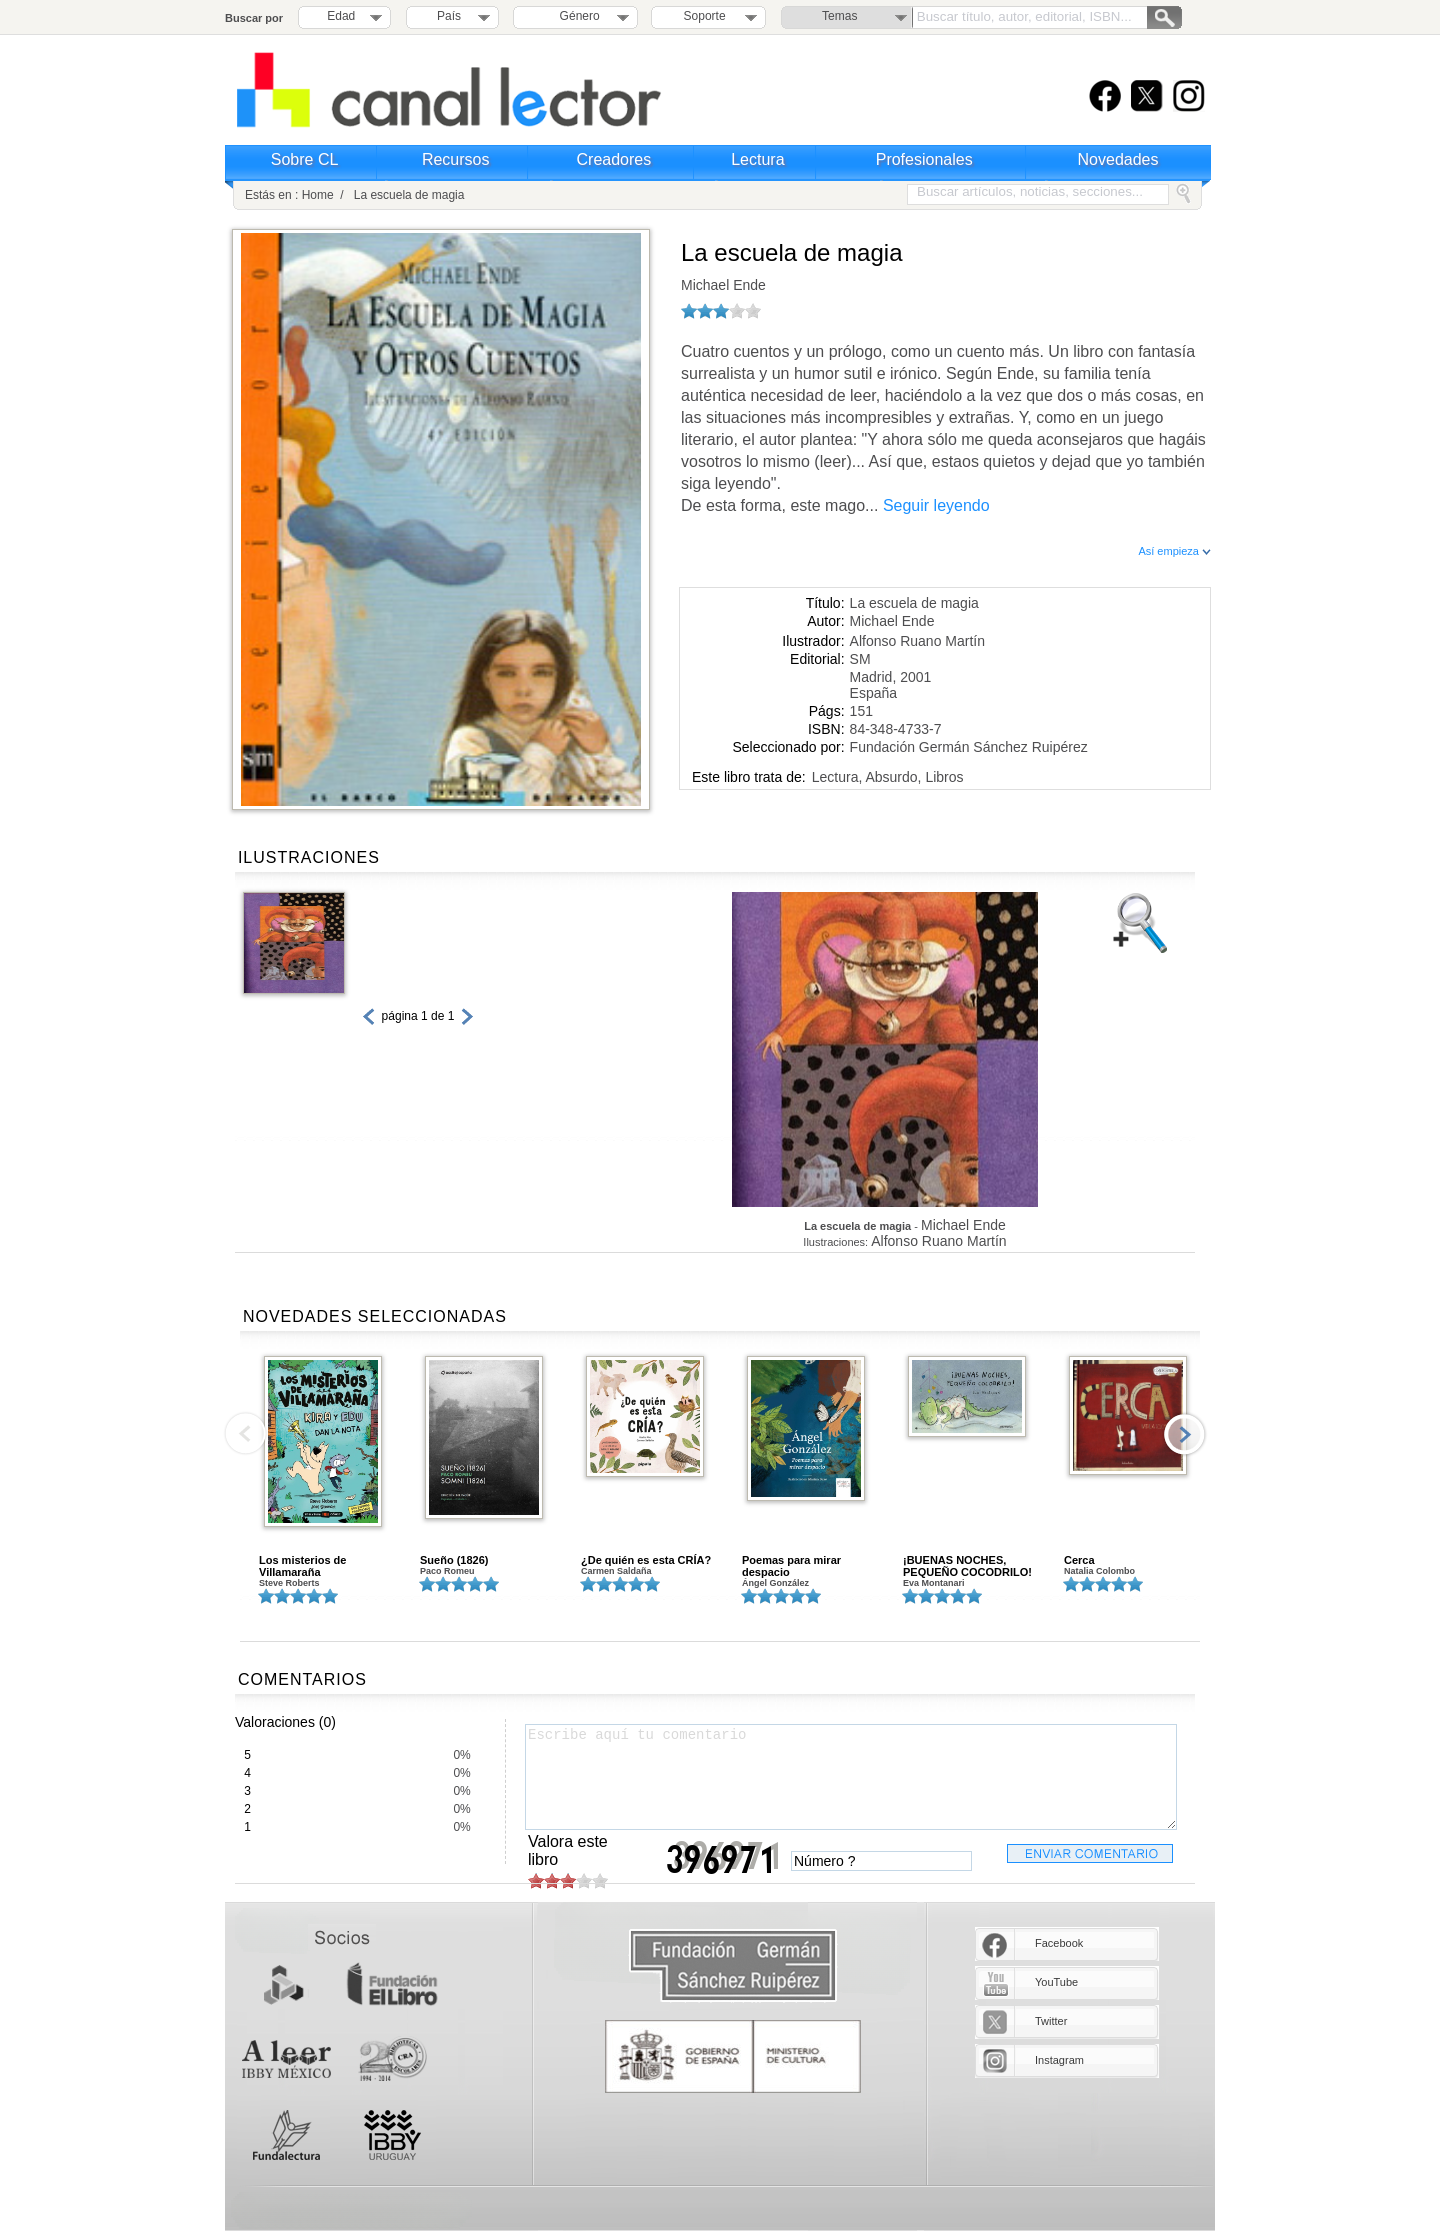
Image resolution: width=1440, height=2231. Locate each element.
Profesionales (924, 159)
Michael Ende (723, 285)
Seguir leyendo (936, 505)
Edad (341, 16)
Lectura (757, 159)
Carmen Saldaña (616, 1571)
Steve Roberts (289, 1583)
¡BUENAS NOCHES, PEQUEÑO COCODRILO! (967, 1566)
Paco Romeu (447, 1571)
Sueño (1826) (454, 1560)
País (449, 16)
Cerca (1079, 1560)
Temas (839, 16)
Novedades (1118, 159)
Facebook (1059, 1943)
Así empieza (1174, 551)
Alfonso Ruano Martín (917, 641)
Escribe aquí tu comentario (851, 1777)
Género (576, 16)
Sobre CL (305, 159)
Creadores (614, 159)
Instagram (1059, 2060)
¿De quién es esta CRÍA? (646, 1560)
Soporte (705, 16)
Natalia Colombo (1099, 1571)
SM (860, 659)
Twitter (1051, 2021)
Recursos (456, 159)
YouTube (1056, 1982)
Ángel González (775, 1583)
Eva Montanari (934, 1583)
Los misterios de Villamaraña (302, 1566)
